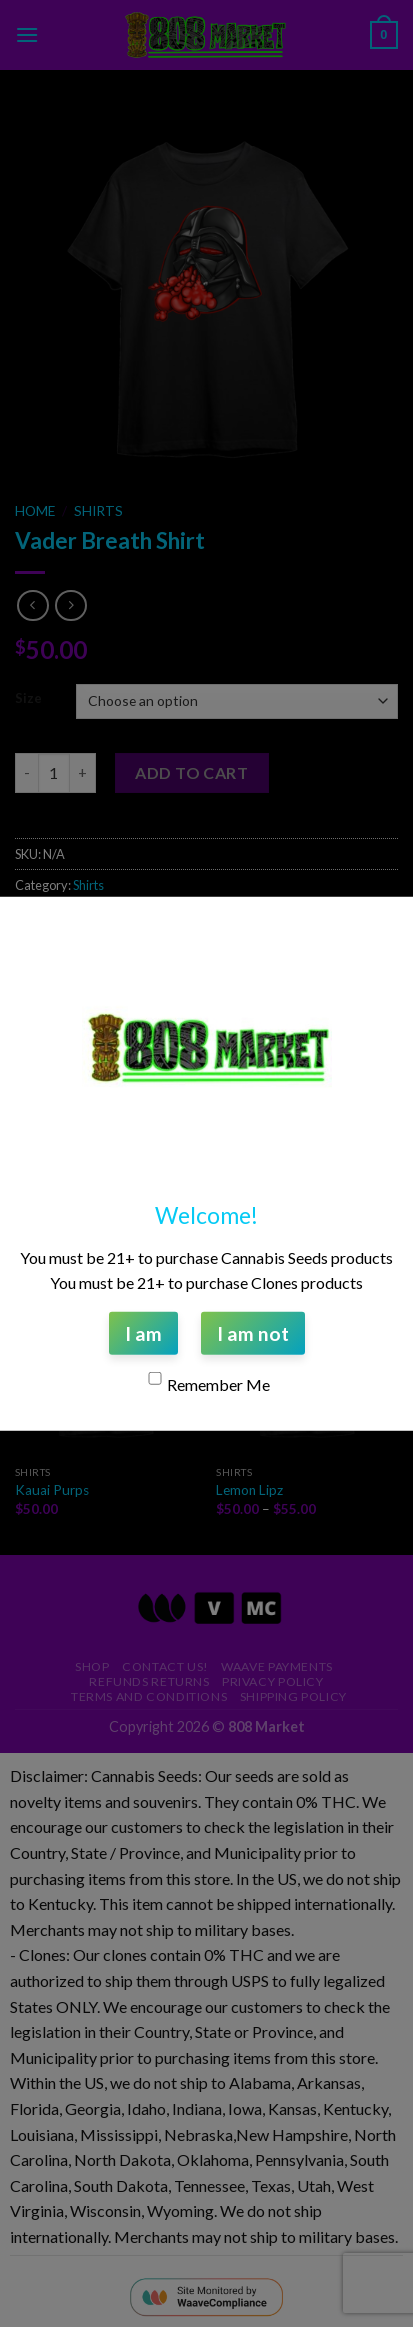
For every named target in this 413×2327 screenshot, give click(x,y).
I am (143, 1332)
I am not (253, 1332)
